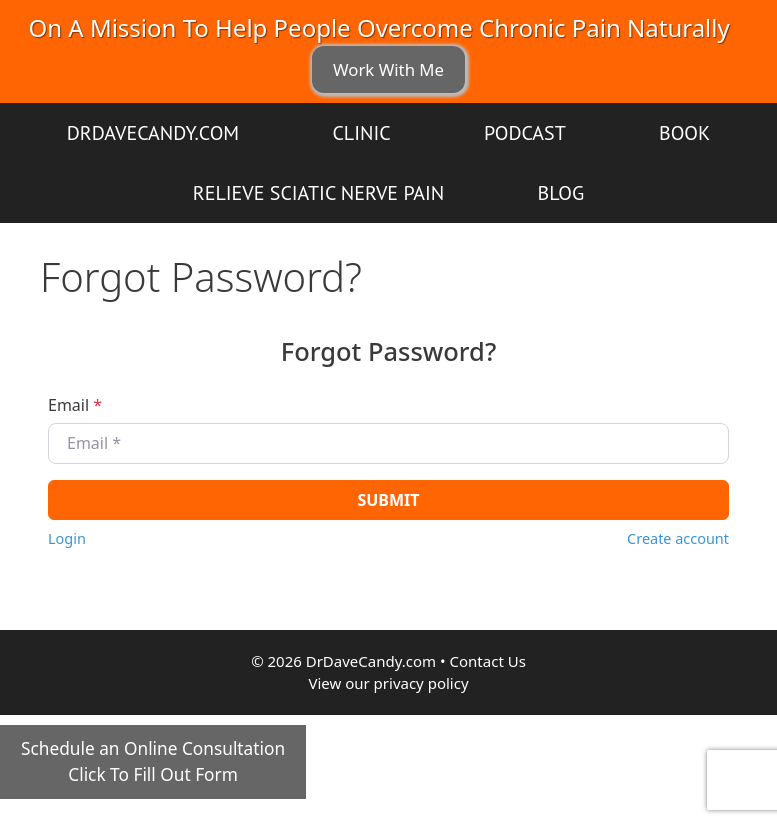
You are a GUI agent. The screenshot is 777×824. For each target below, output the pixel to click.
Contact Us (488, 661)
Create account (678, 538)
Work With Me (388, 69)
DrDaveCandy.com (153, 133)
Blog (561, 193)
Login (67, 538)
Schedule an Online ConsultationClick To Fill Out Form (153, 761)
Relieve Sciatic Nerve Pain (318, 193)
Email (75, 405)
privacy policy (421, 683)
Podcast (525, 133)
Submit (388, 500)
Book (684, 133)
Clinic (361, 133)
